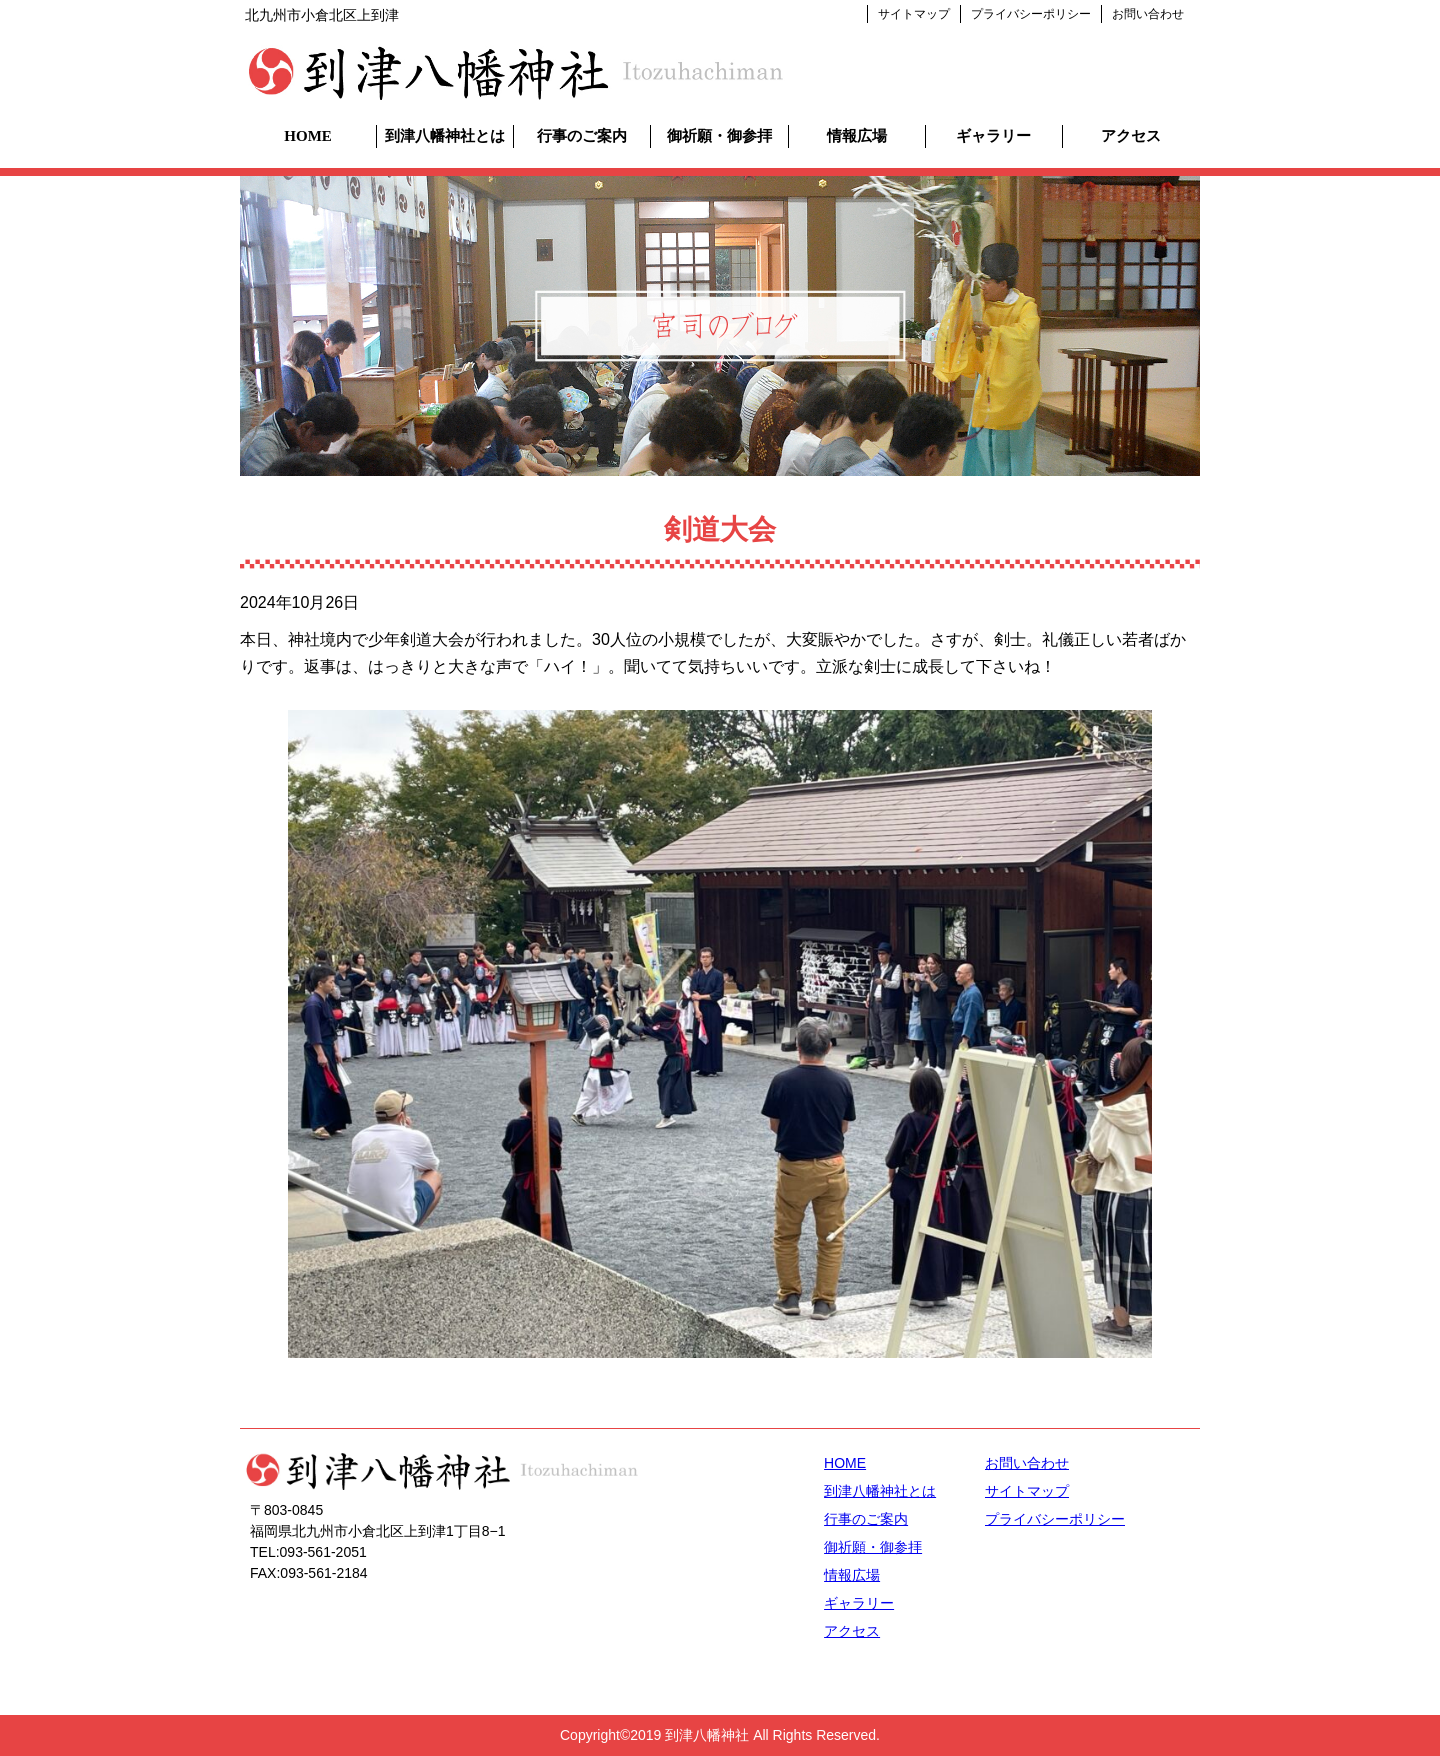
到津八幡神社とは (445, 136)
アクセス (1131, 136)
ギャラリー (993, 136)
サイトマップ (914, 14)
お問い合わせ (1148, 14)
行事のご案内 (582, 136)
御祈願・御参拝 (719, 136)
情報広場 (857, 136)
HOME (308, 136)
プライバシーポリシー (1031, 14)
